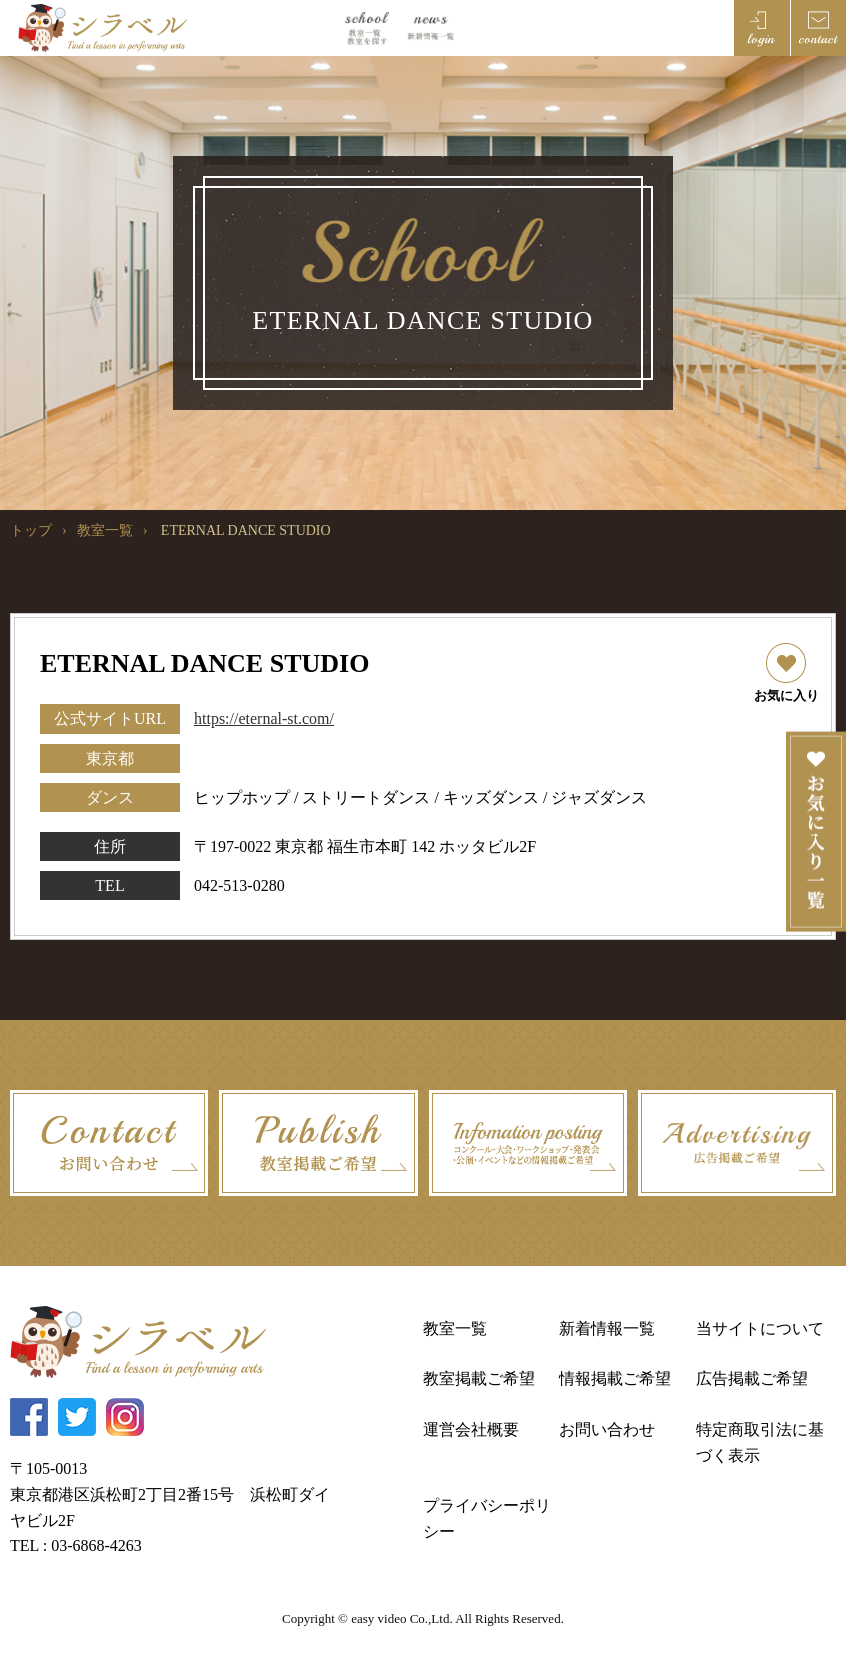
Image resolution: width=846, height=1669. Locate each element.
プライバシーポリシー (487, 1518)
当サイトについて (760, 1328)
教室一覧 (105, 530)
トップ (31, 530)
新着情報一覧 (607, 1328)
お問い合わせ (607, 1429)
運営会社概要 (471, 1429)
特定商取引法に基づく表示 (760, 1442)
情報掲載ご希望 (615, 1378)
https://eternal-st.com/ (264, 718)
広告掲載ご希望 (752, 1378)
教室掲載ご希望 (479, 1378)
